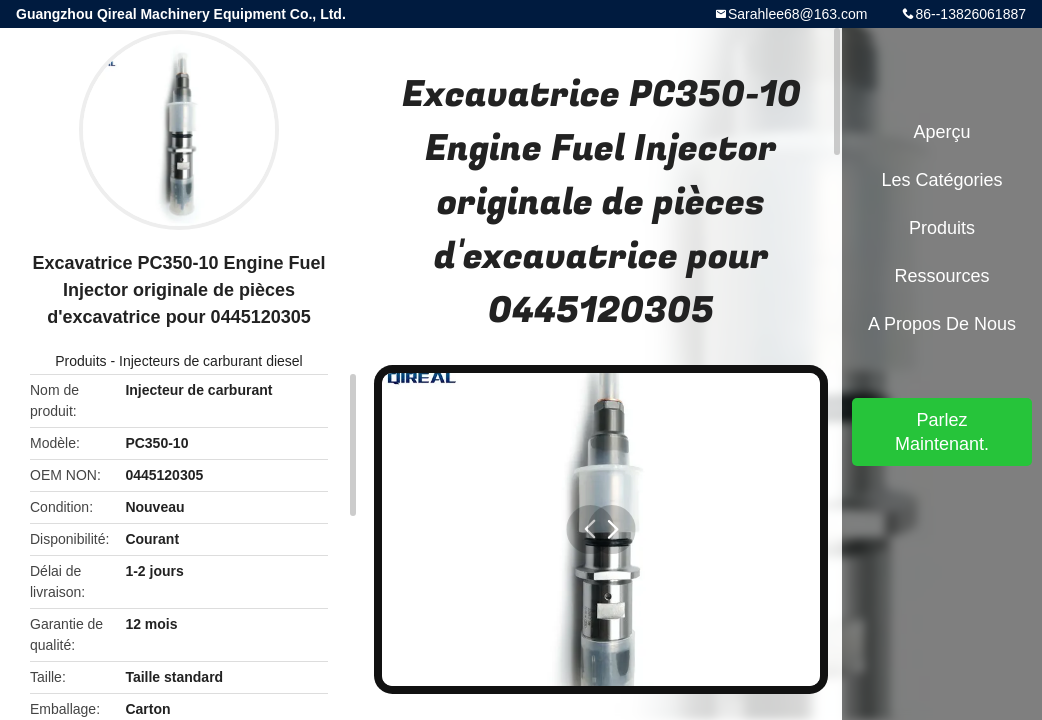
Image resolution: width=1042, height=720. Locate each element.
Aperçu (941, 132)
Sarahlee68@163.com (798, 14)
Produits (80, 361)
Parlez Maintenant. (942, 432)
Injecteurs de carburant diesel (211, 361)
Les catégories (941, 180)
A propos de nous (942, 324)
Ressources (941, 276)
